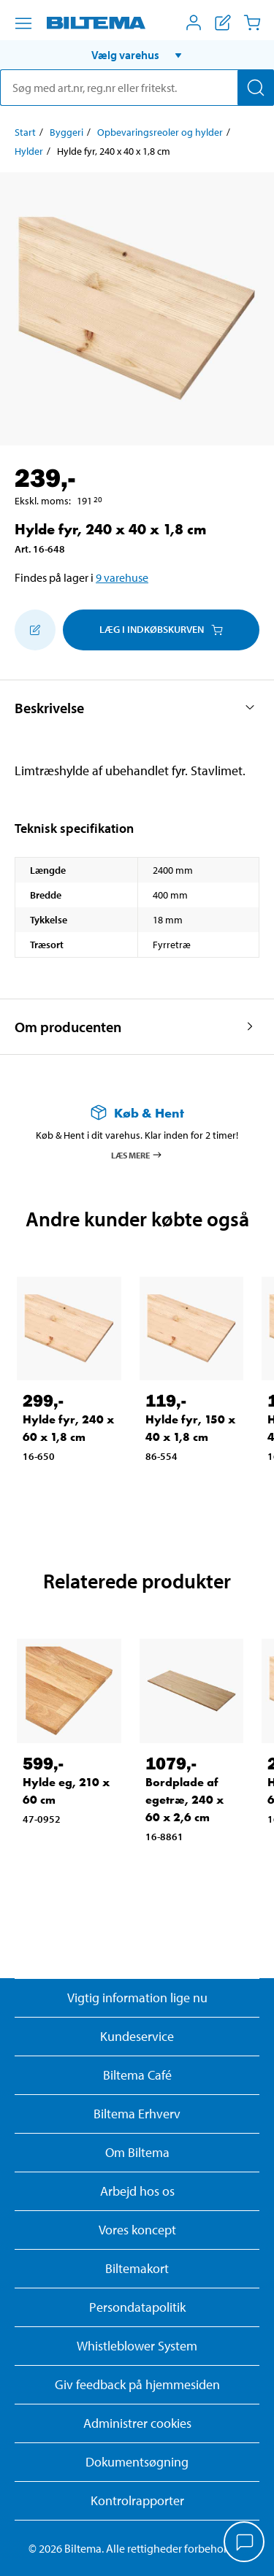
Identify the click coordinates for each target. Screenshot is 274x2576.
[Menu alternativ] (23, 23)
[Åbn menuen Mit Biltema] (193, 22)
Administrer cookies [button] (137, 2423)
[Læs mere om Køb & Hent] (137, 1113)
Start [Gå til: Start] (25, 132)
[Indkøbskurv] (252, 22)
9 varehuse (122, 577)
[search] (137, 87)
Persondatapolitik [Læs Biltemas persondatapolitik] (137, 2307)
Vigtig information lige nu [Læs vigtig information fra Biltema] (137, 1997)
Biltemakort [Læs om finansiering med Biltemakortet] (137, 2268)
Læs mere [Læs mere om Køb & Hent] (137, 1155)
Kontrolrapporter (137, 2500)
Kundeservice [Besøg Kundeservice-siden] (137, 2036)
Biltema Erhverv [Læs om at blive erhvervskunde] (137, 2113)
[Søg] (255, 87)
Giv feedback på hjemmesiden (137, 2384)
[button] (137, 54)
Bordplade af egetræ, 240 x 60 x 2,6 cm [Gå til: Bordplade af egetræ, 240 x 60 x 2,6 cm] (184, 1800)
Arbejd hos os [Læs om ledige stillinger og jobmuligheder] (137, 2191)
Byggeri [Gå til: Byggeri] (66, 132)
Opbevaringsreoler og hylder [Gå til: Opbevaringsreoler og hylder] (160, 132)
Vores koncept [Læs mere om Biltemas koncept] (137, 2229)
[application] (245, 2543)
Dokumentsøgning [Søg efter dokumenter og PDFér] (137, 2461)
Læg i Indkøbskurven (161, 629)
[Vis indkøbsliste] (222, 22)
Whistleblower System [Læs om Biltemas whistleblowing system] (137, 2345)
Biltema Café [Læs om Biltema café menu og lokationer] (137, 2074)
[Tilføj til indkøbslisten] (35, 630)
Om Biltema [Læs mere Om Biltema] (137, 2152)
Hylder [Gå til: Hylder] (29, 151)
